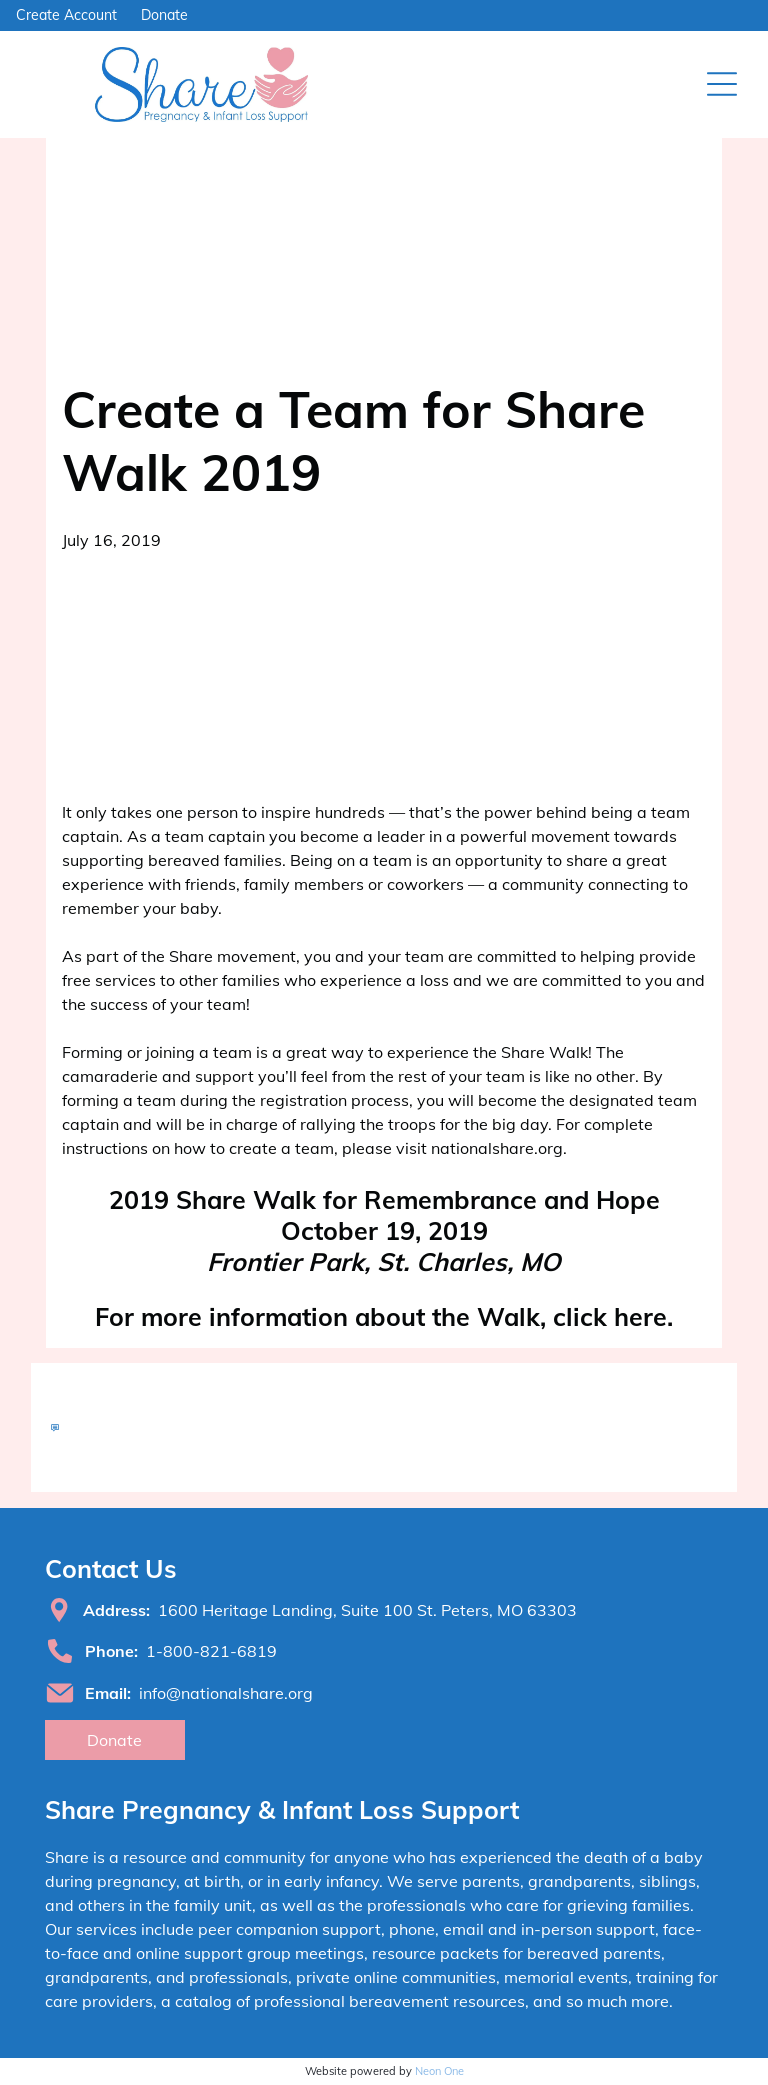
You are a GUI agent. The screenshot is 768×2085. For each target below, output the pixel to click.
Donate (164, 15)
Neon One (439, 2071)
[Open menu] (722, 84)
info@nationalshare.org (226, 1693)
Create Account (66, 15)
